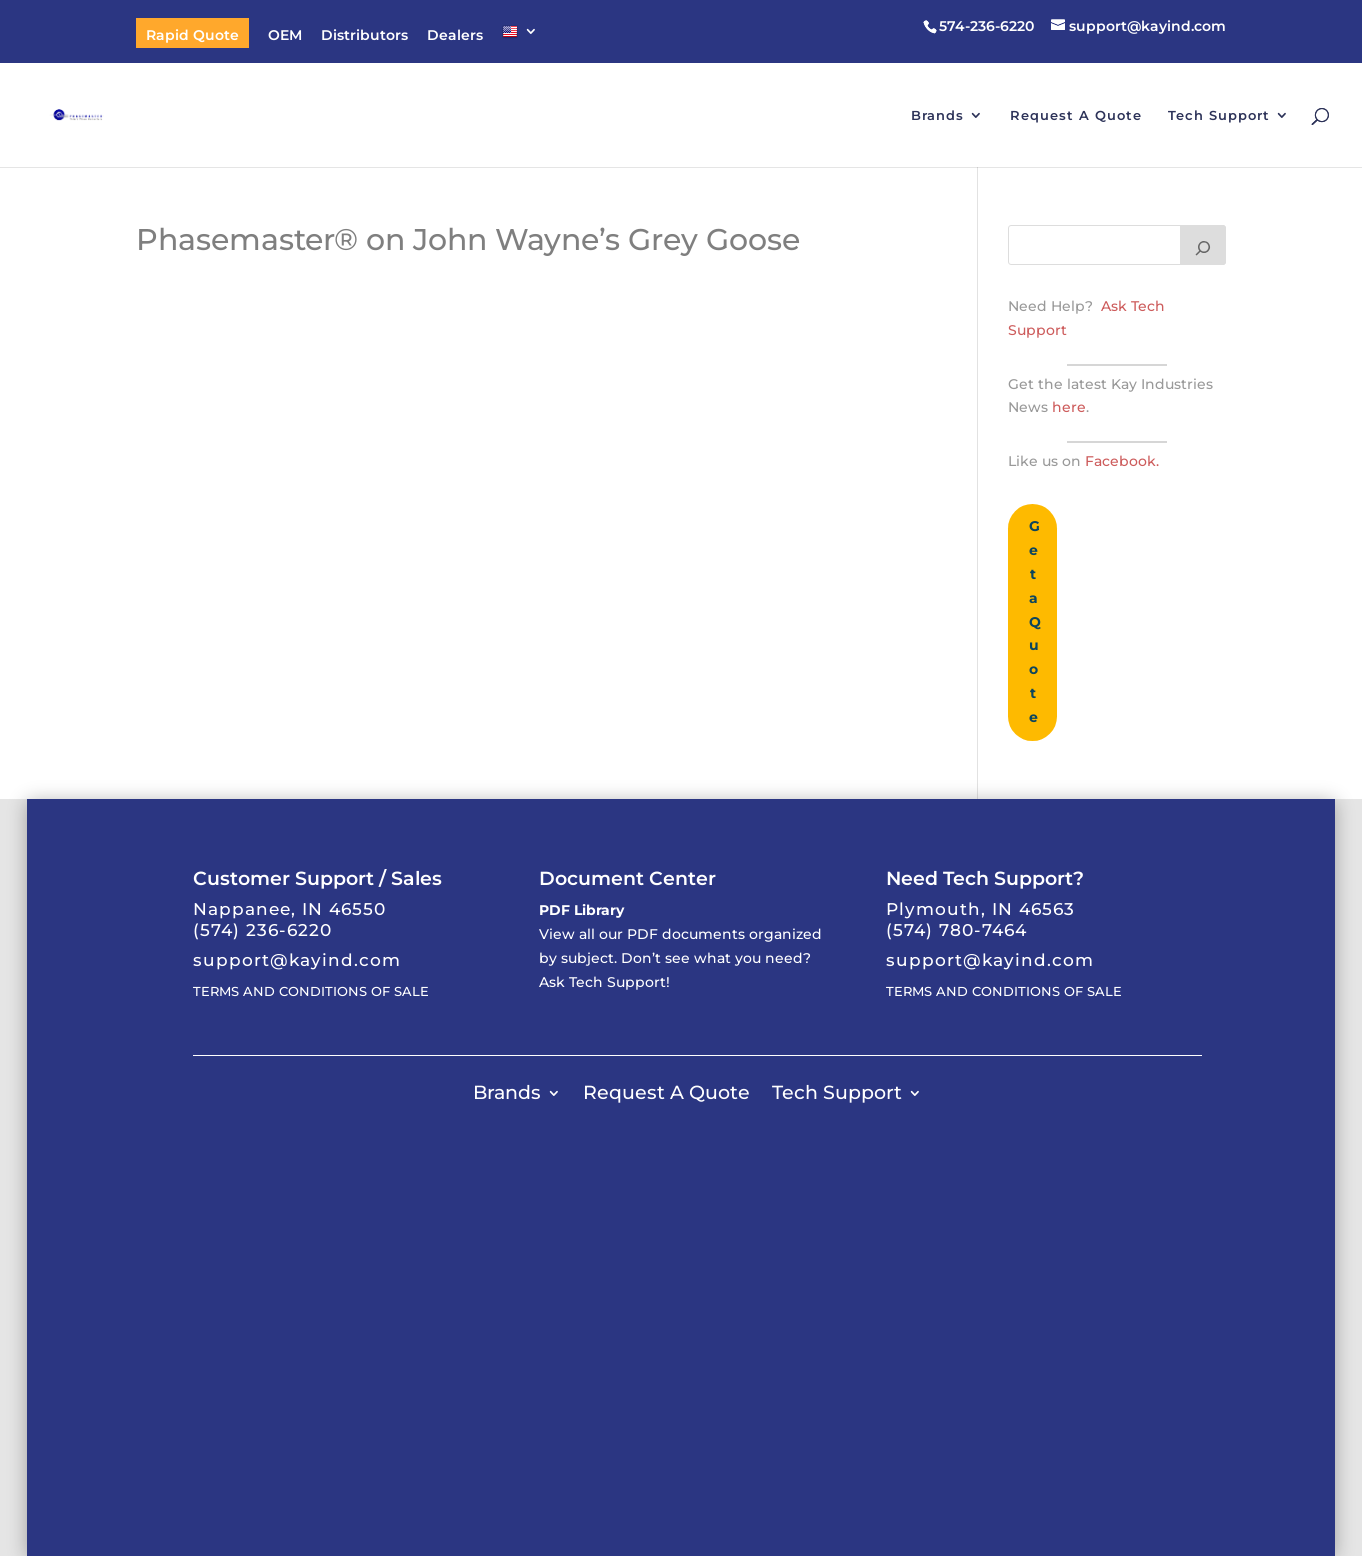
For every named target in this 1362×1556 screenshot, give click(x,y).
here (1067, 407)
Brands (937, 115)
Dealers (455, 36)
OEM (285, 36)
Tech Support (1219, 115)
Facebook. (1122, 461)
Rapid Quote (192, 36)
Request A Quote (1076, 115)
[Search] (1203, 245)
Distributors (364, 36)
